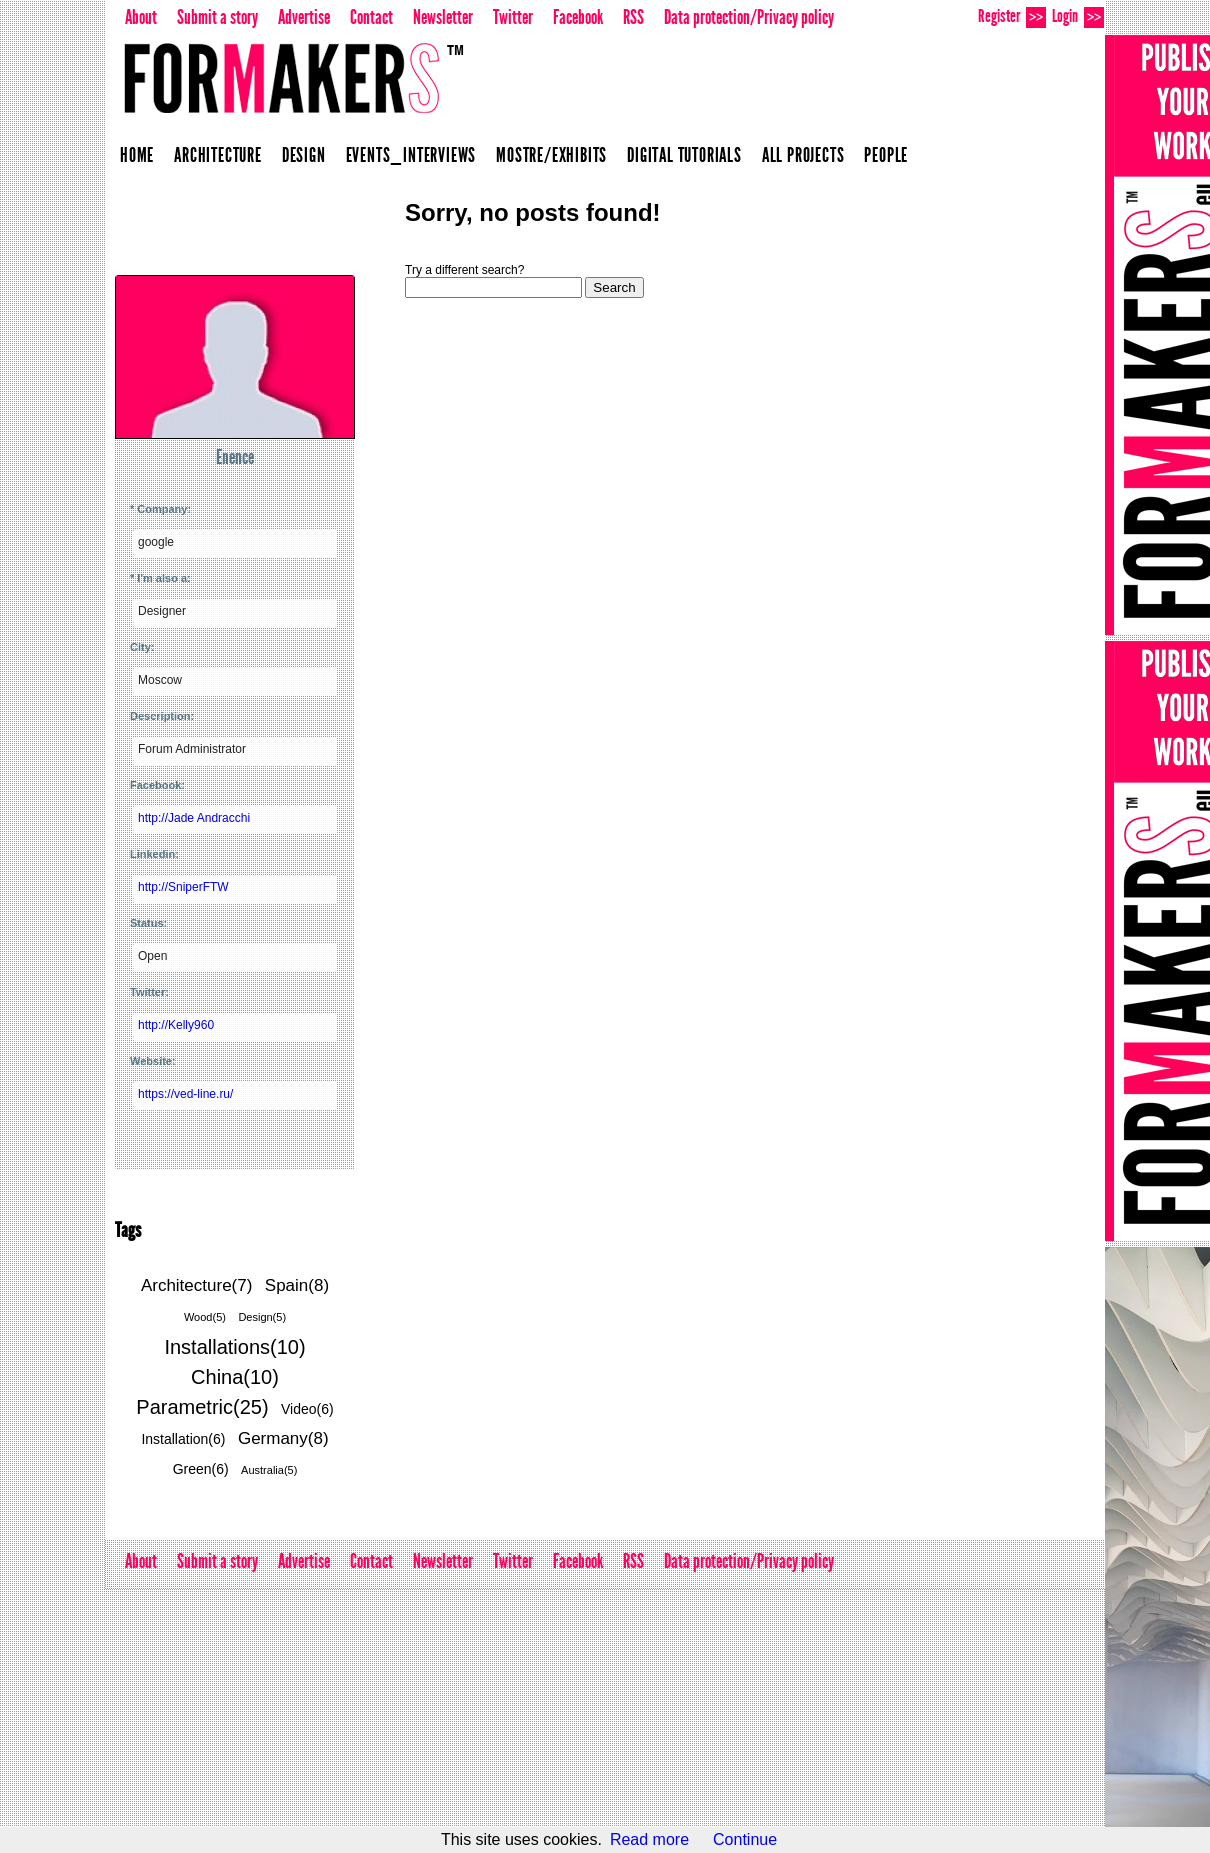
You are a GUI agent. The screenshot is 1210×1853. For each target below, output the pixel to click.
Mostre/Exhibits (551, 155)
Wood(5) (205, 1317)
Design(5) (262, 1317)
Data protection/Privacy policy (749, 17)
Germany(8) (283, 1438)
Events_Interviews (411, 155)
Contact (371, 17)
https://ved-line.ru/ (185, 1094)
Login (1078, 16)
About (141, 17)
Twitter (513, 17)
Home (137, 155)
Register (1012, 16)
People (886, 155)
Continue (745, 1839)
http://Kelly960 (176, 1025)
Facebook (578, 17)
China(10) (235, 1377)
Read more (649, 1839)
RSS (633, 17)
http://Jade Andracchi (194, 818)
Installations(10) (234, 1347)
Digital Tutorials (684, 155)
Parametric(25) (202, 1407)
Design (304, 155)
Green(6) (201, 1469)
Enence (235, 457)
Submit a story (217, 17)
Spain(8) (297, 1285)
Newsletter (443, 17)
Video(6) (307, 1409)
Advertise (304, 17)
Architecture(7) (196, 1285)
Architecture (218, 155)
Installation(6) (183, 1439)
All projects (803, 155)
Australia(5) (269, 1470)
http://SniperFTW (183, 887)
